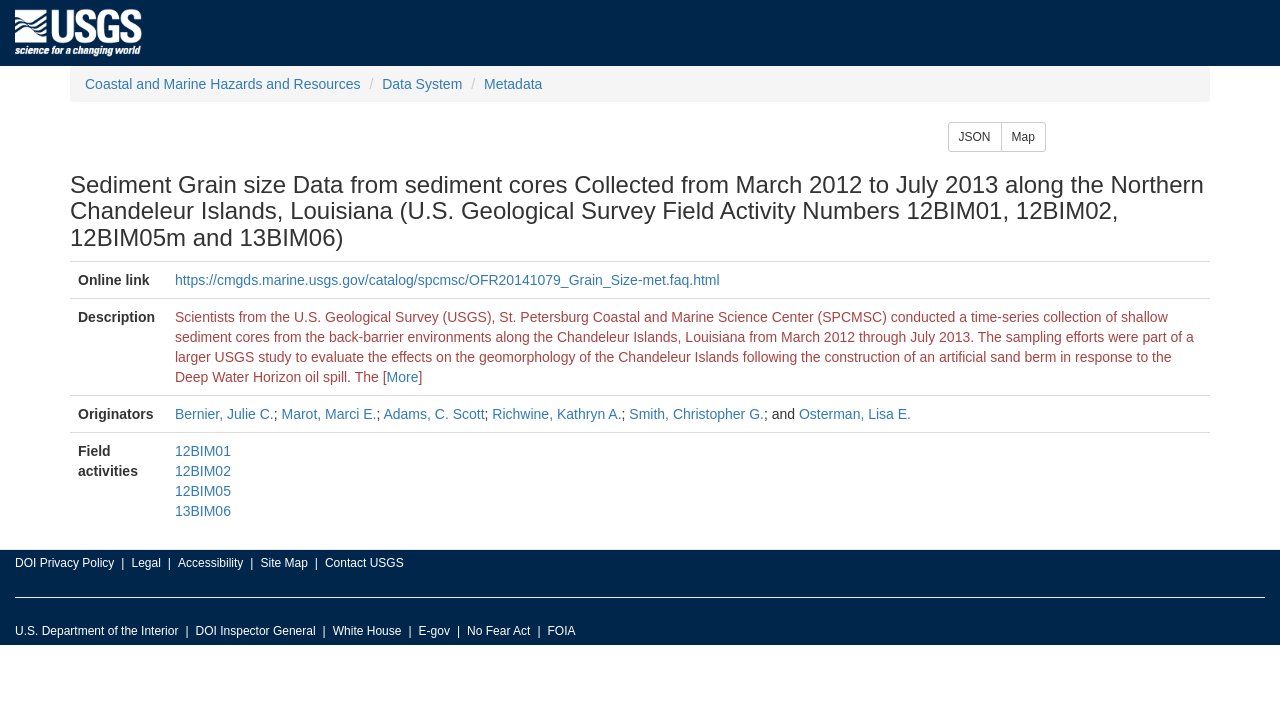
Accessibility (210, 563)
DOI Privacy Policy (64, 563)
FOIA (562, 631)
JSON (975, 137)
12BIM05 (203, 491)
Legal (145, 563)
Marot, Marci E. (329, 414)
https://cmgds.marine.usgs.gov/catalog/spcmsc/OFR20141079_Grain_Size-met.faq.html (447, 280)
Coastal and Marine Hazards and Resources (222, 84)
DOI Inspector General (256, 631)
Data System (422, 84)
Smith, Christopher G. (696, 414)
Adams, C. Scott (433, 414)
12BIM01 (203, 451)
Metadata (513, 84)
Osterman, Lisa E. (855, 414)
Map (1023, 137)
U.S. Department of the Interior (96, 631)
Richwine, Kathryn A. (556, 414)
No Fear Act (498, 631)
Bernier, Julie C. (224, 414)
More (403, 377)
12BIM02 (203, 471)
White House (367, 631)
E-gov (434, 631)
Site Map (283, 563)
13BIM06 (203, 511)
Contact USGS (364, 563)
